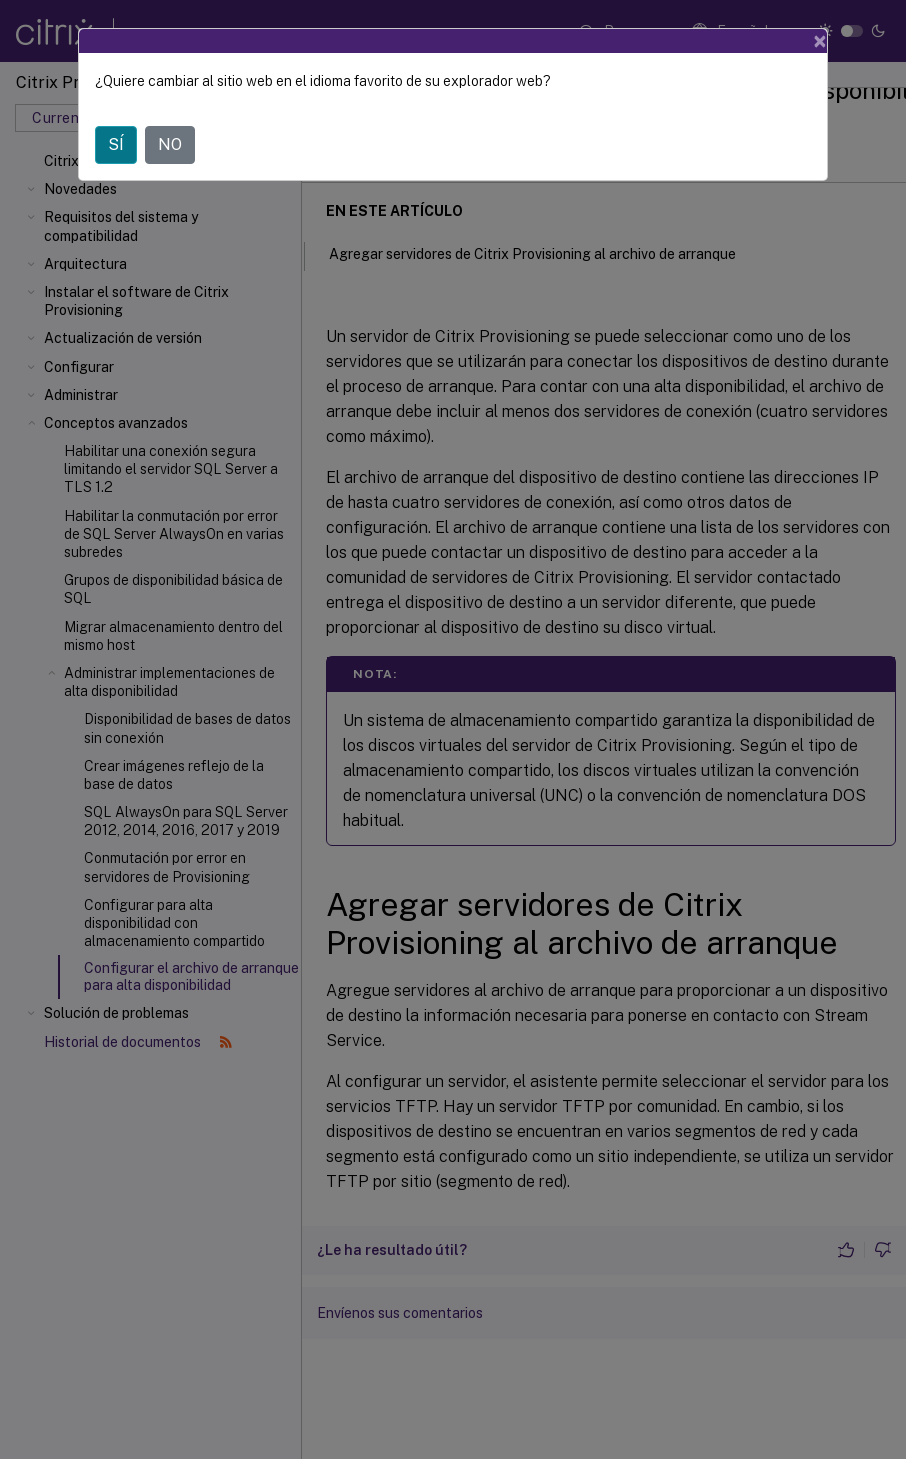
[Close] (820, 41)
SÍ (116, 144)
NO (170, 144)
